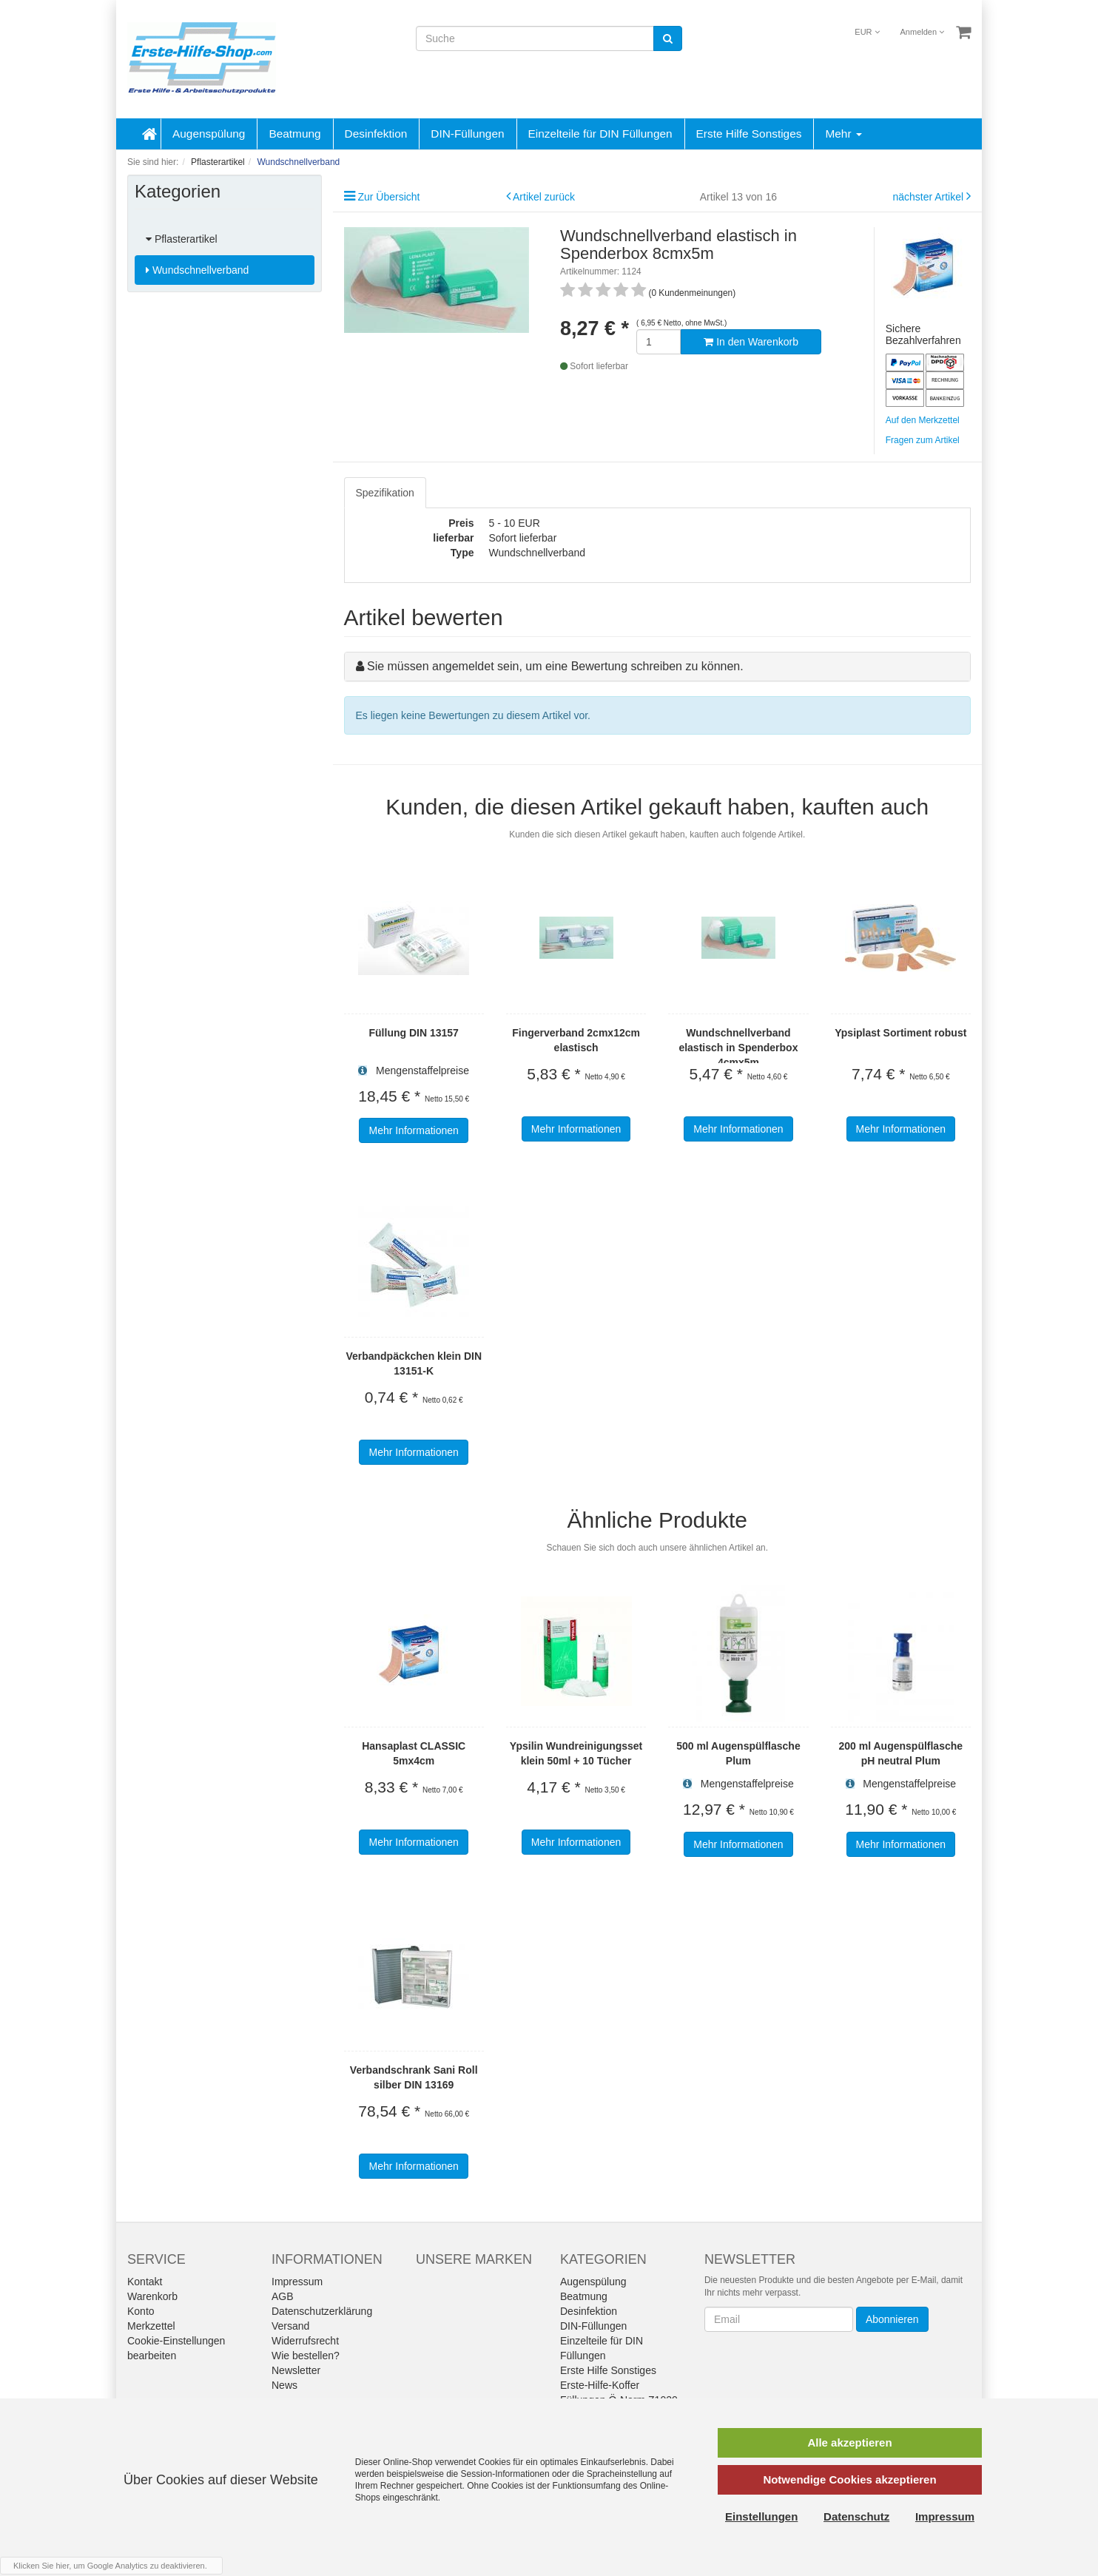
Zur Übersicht (388, 197)
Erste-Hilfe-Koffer (599, 2385)
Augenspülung (208, 133)
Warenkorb (152, 2296)
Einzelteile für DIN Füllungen (600, 133)
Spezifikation (385, 493)
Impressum (297, 2281)
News (284, 2385)
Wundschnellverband (197, 270)
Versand (290, 2326)
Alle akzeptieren (849, 2442)
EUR (867, 31)
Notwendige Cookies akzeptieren (849, 2479)
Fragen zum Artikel (923, 440)
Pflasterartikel (182, 239)
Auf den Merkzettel (923, 420)
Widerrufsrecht (305, 2341)
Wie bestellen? (306, 2355)
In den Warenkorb (751, 342)
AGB (283, 2296)
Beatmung (294, 133)
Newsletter (296, 2370)
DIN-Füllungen (467, 133)
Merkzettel (151, 2326)
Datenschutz (856, 2516)
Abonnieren (892, 2319)
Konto (141, 2311)
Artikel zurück (544, 197)
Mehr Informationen (413, 1130)
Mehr (843, 133)
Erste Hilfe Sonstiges (749, 133)
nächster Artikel (929, 197)
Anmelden (922, 31)
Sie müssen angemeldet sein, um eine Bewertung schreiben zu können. (555, 666)
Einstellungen (761, 2516)
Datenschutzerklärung (322, 2311)
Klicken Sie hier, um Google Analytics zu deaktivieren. (110, 2565)
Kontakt (144, 2281)
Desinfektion (376, 133)
